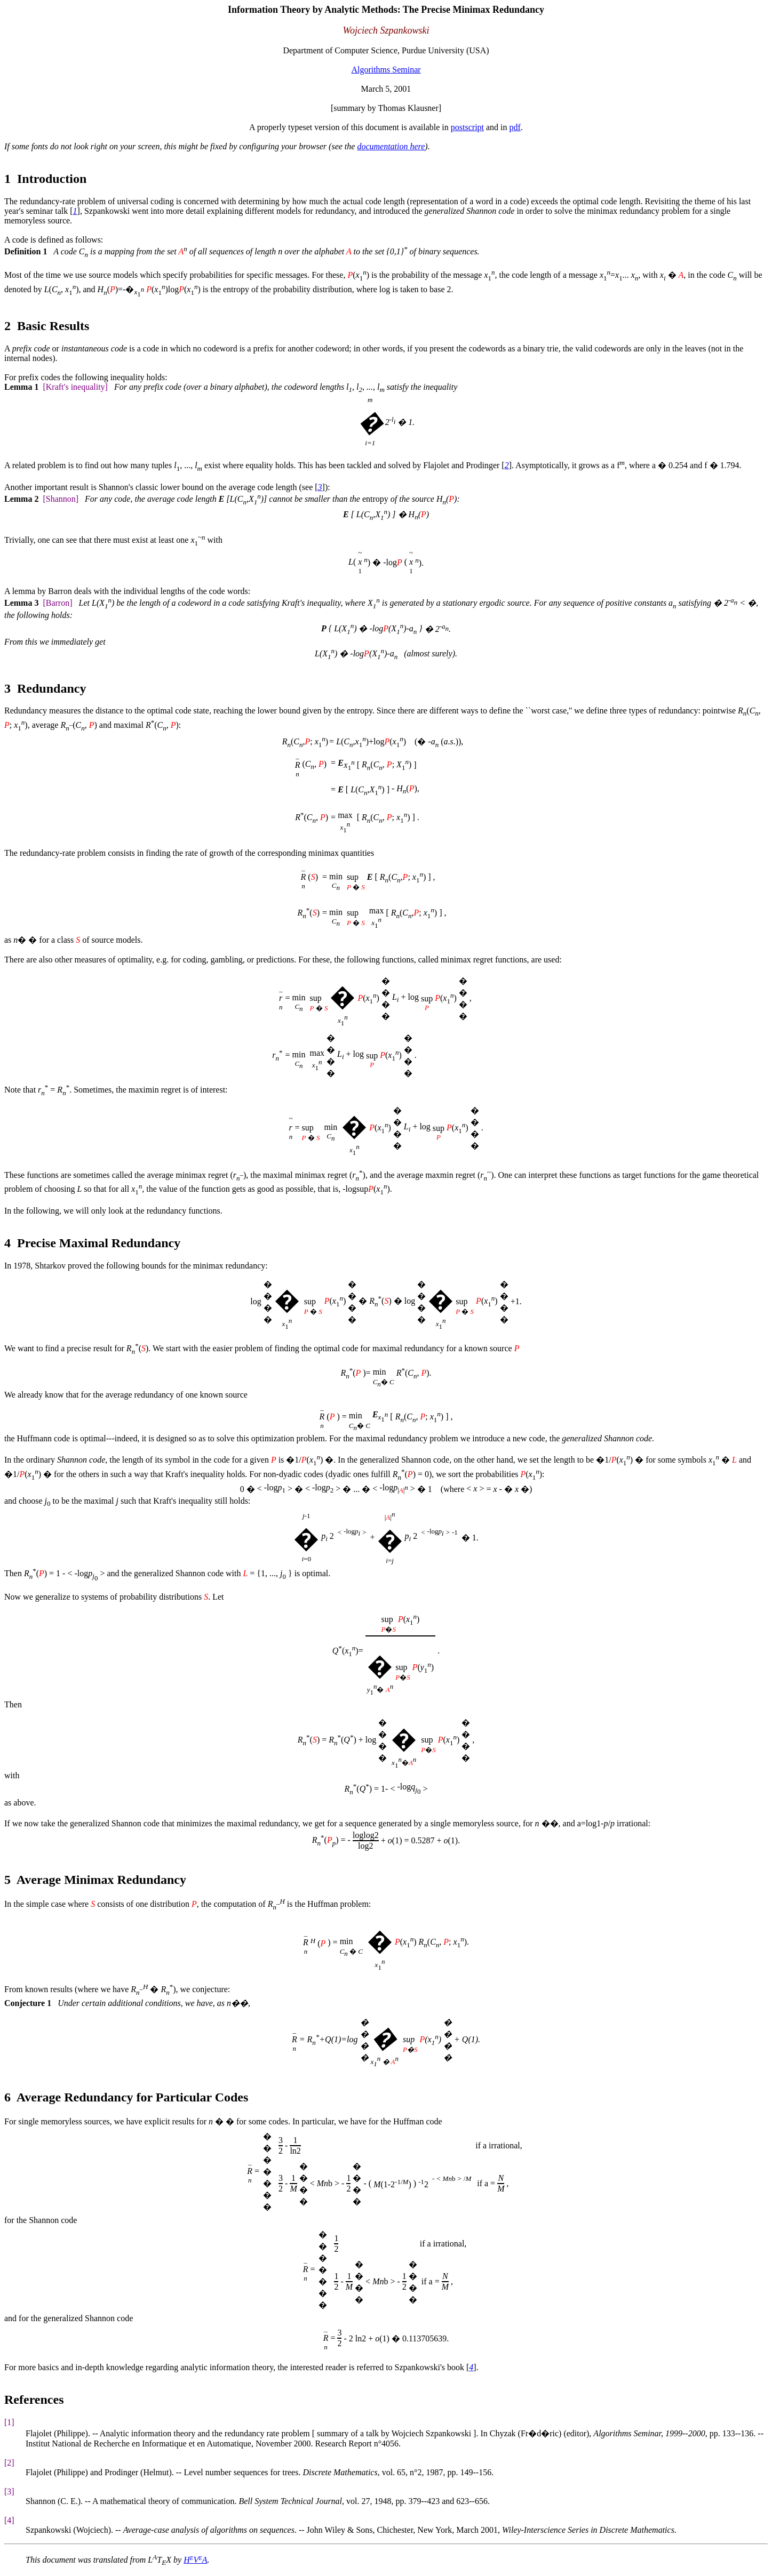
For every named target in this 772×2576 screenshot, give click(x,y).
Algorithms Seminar (385, 69)
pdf (515, 127)
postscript (467, 127)
